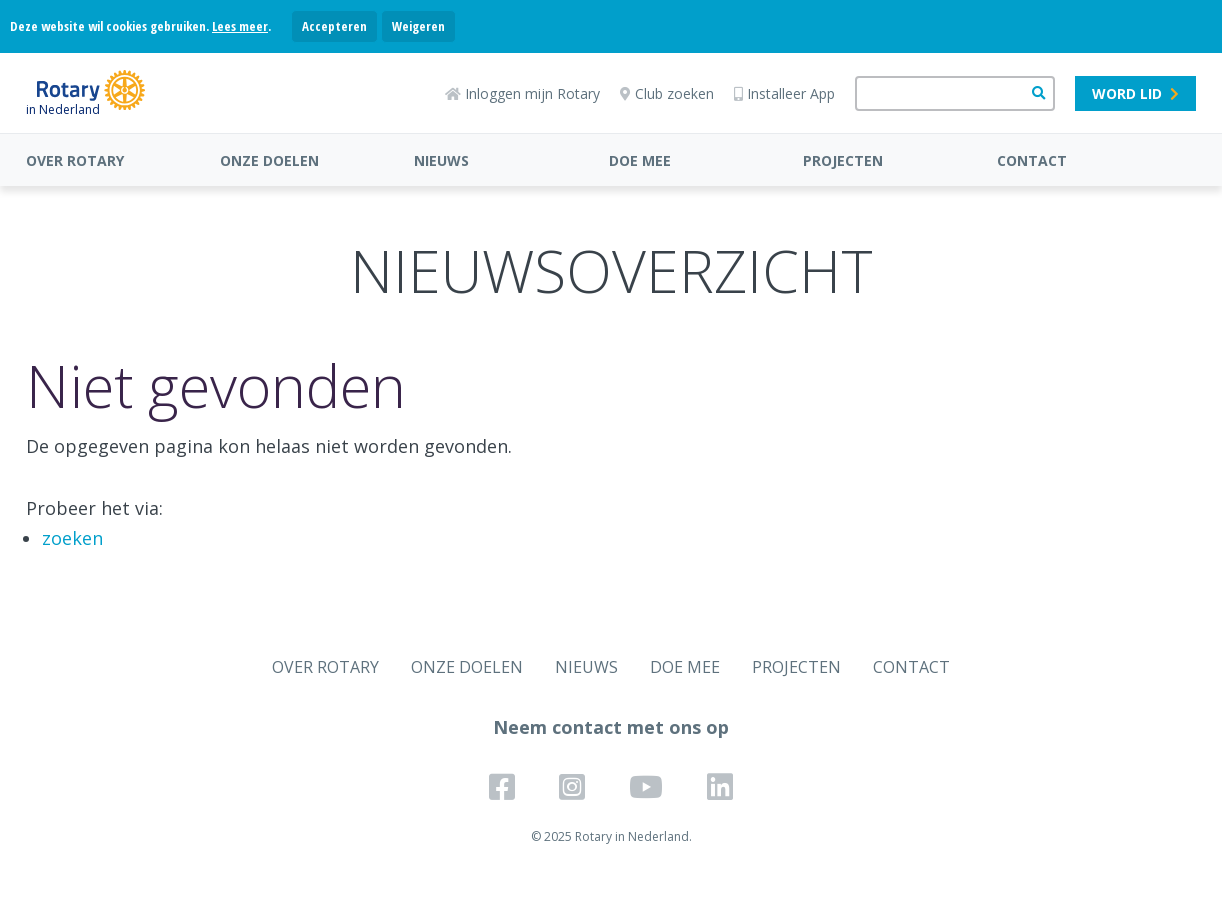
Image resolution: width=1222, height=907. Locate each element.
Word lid (1135, 93)
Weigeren (418, 26)
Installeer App (784, 93)
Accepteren (334, 26)
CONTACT (1032, 160)
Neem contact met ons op (611, 727)
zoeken (72, 538)
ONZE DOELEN (269, 160)
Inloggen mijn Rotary (522, 93)
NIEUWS (441, 160)
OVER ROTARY (75, 160)
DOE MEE (640, 160)
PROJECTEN (843, 160)
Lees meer (240, 26)
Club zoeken (667, 93)
